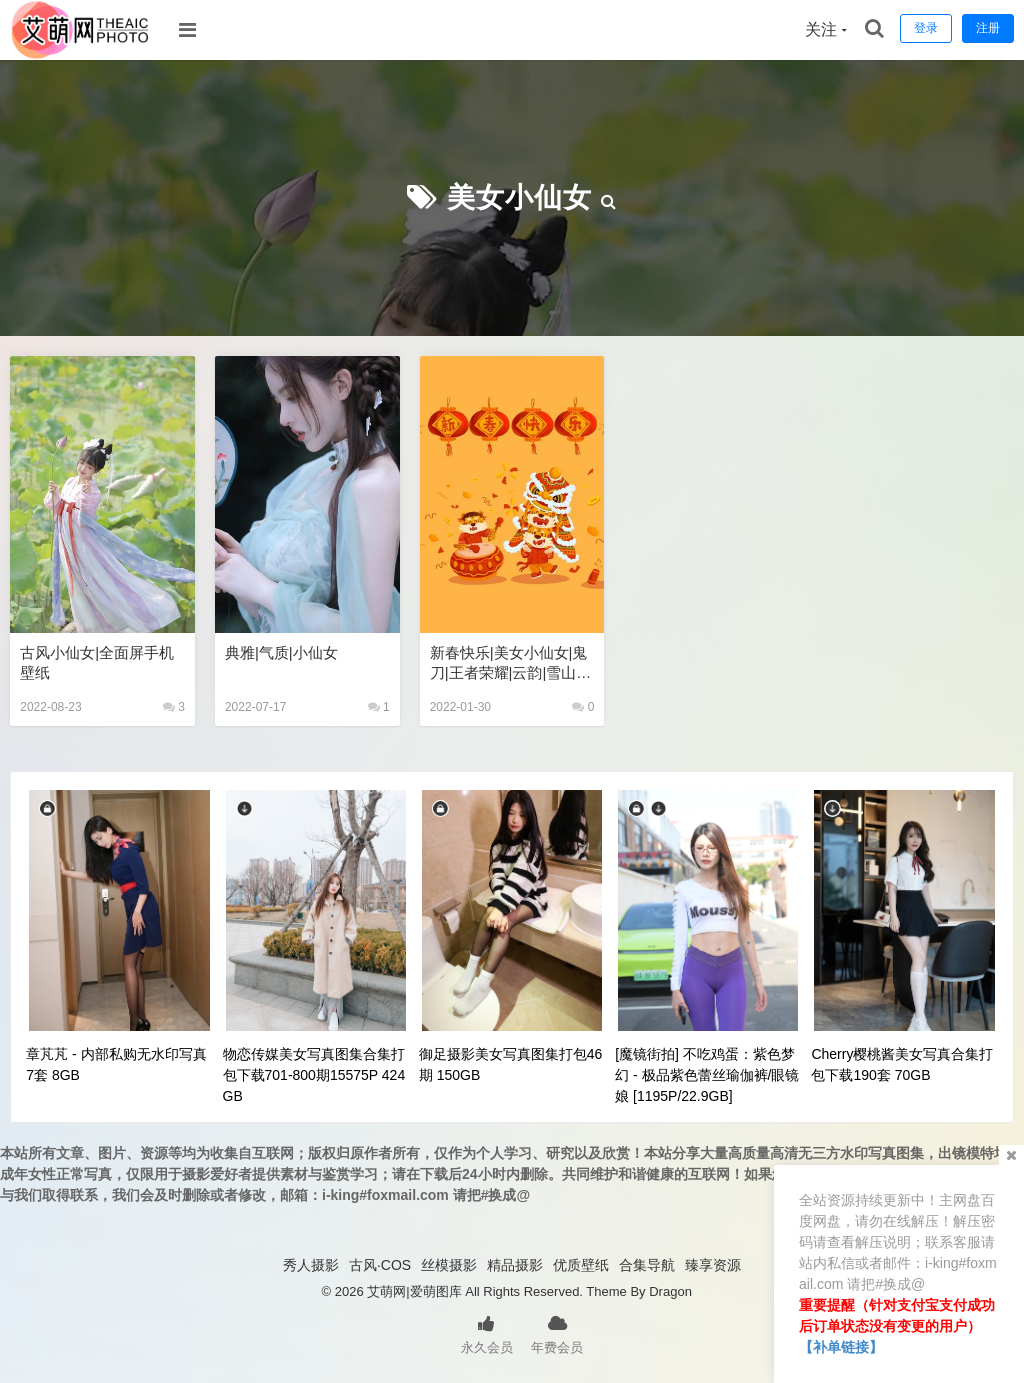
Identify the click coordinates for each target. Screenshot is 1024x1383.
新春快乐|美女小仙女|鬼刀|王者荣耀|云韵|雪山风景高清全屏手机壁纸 (511, 663)
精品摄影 (515, 1265)
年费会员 (557, 1333)
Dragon (670, 1291)
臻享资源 (713, 1265)
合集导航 (647, 1265)
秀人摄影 (311, 1265)
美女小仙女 (519, 197)
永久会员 (487, 1333)
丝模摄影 (449, 1265)
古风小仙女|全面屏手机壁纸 (97, 662)
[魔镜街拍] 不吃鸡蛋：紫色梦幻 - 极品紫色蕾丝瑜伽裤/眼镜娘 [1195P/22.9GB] (707, 1075)
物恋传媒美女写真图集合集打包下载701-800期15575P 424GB (314, 1075)
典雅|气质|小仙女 (281, 652)
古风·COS (380, 1265)
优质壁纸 (581, 1265)
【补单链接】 (841, 1347)
